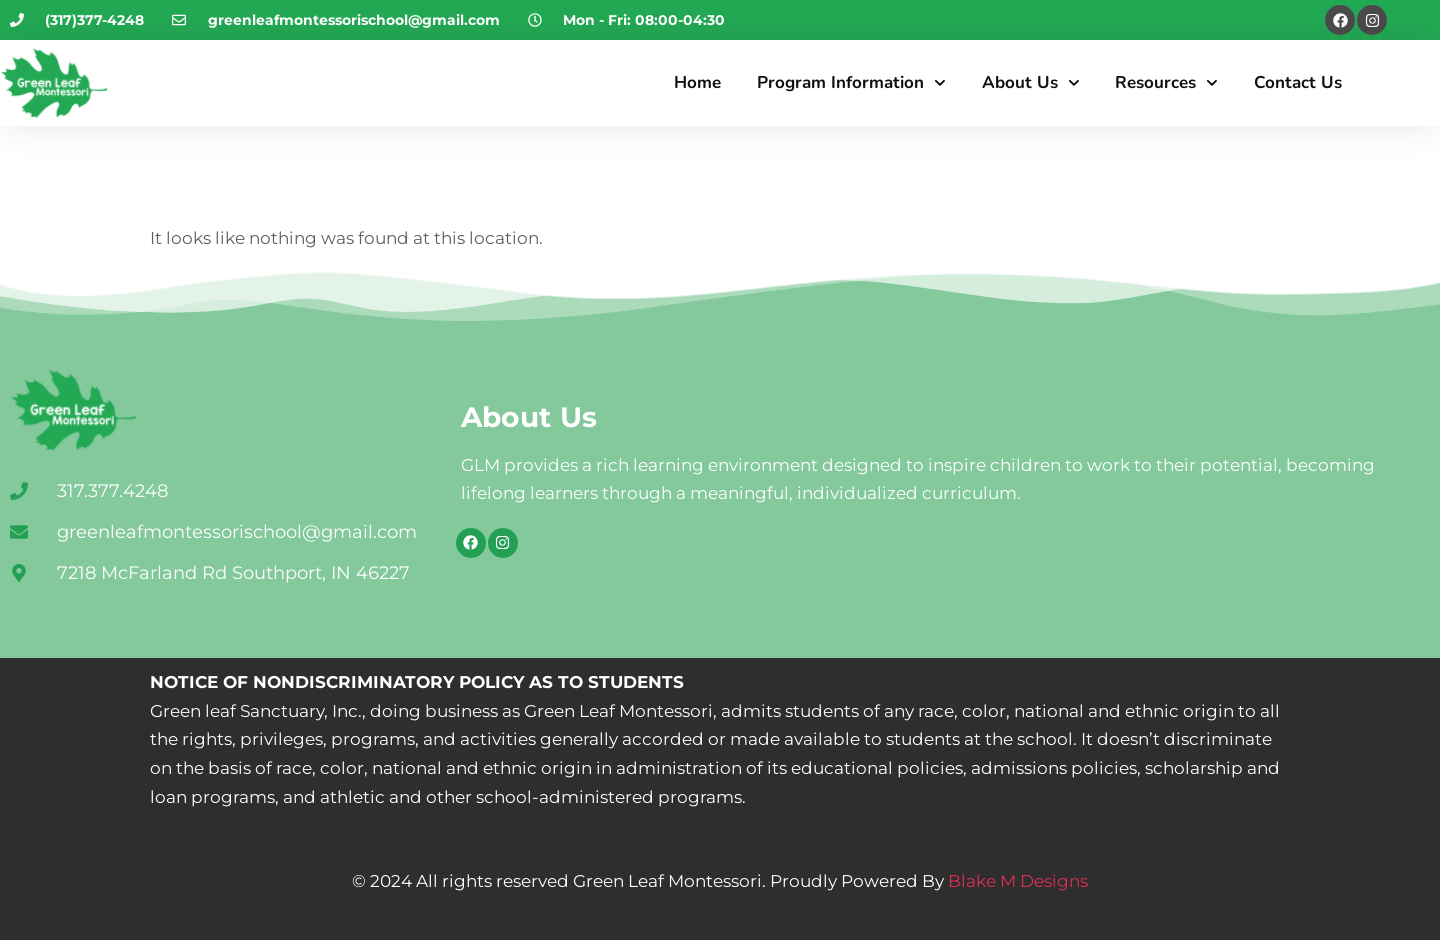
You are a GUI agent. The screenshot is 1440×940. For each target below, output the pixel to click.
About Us (1031, 83)
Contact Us (1298, 82)
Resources (1166, 83)
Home (697, 82)
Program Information (851, 83)
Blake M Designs (1016, 881)
